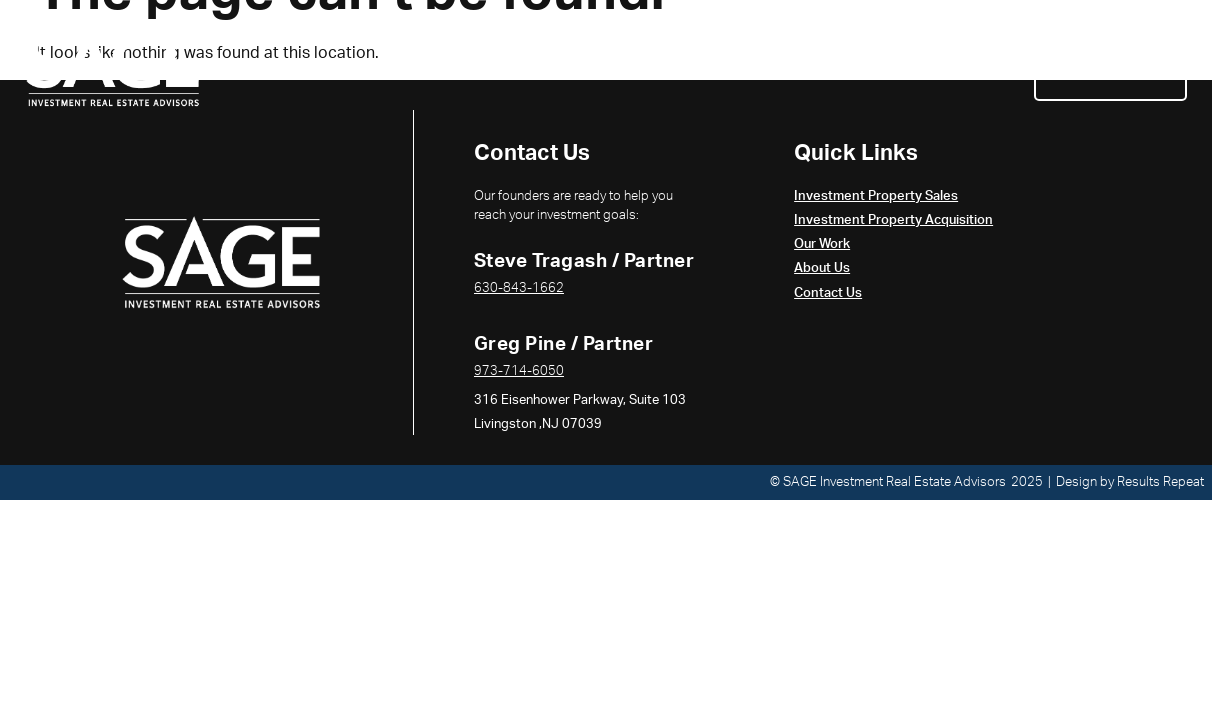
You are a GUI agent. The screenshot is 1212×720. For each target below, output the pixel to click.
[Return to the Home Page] (221, 262)
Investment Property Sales (390, 66)
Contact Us (1110, 66)
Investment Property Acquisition (660, 66)
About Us (977, 66)
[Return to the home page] (112, 66)
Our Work (864, 66)
